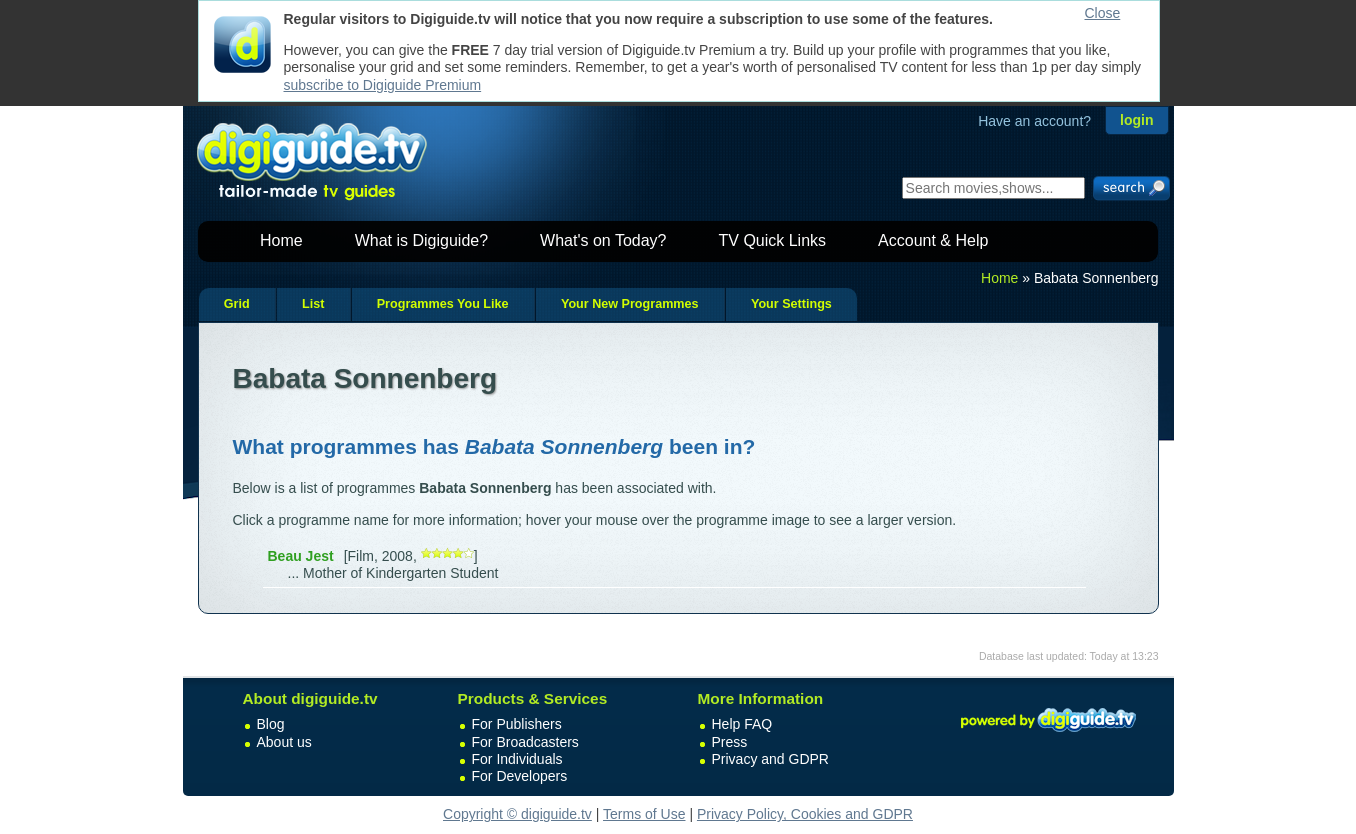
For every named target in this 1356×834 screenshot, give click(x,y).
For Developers (520, 776)
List (313, 304)
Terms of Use (644, 814)
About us (284, 742)
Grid (237, 304)
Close (1103, 13)
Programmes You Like (443, 304)
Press (730, 742)
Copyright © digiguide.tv (517, 814)
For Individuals (517, 759)
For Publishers (517, 724)
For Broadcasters (525, 742)
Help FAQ (742, 724)
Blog (271, 724)
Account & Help (933, 240)
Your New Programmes (630, 304)
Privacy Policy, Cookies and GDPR (805, 814)
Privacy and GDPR (770, 759)
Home (281, 240)
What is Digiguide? (421, 240)
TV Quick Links (772, 240)
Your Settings (791, 304)
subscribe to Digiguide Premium (383, 85)
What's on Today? (603, 240)
